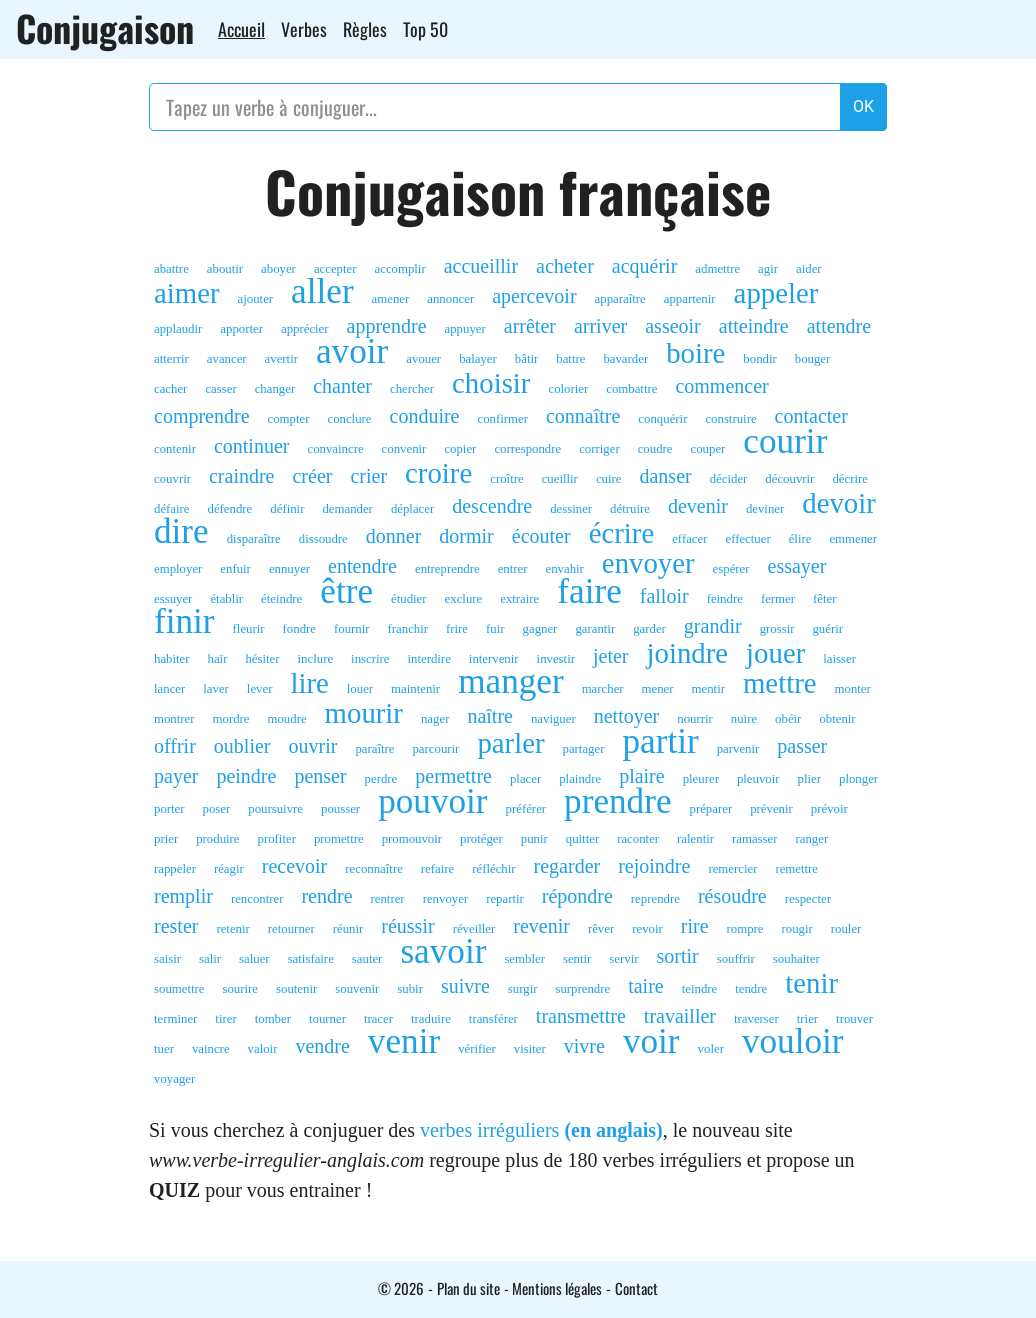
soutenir (296, 989)
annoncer (450, 299)
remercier (732, 869)
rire (695, 926)
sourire (240, 989)
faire (589, 592)
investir (556, 659)
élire (800, 539)
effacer (689, 539)
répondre (577, 896)
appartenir (690, 299)
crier (368, 476)
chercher (412, 389)
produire (217, 839)
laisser (839, 659)
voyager (174, 1079)
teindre (700, 989)
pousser (340, 809)
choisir (491, 383)
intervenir (494, 659)
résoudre (732, 896)
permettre (453, 776)
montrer (174, 719)
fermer (778, 599)
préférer (526, 809)
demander (347, 509)
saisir (167, 959)
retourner (291, 929)
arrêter (530, 326)
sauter (367, 959)
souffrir (736, 959)
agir (768, 269)
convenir (404, 449)
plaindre (580, 779)
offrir (175, 746)
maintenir (415, 689)
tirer (225, 1019)
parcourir (435, 749)
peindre (246, 776)
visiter (530, 1049)
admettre (717, 269)
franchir (408, 629)
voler (711, 1049)
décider (729, 479)
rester (176, 926)
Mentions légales (557, 1288)
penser (320, 776)
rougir (796, 929)
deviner (765, 509)
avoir (352, 352)
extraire (519, 599)
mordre (231, 719)
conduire (425, 416)
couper (708, 449)
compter (289, 419)
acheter (565, 266)
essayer (797, 566)
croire (438, 473)
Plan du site (468, 1288)
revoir (647, 929)
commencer (721, 386)
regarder (567, 866)
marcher (603, 689)
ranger (812, 839)
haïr (218, 659)
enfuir (235, 569)
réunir (348, 929)
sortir (677, 956)
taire (646, 986)
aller (322, 292)
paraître (374, 749)
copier (460, 449)
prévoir (829, 809)
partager (584, 749)
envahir (564, 569)
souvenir (357, 989)
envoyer (648, 563)
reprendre (655, 899)
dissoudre (323, 539)
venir (404, 1042)
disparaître (254, 539)
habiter (172, 659)
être (346, 592)
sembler (524, 959)
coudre (655, 449)
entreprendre (447, 569)
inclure (316, 659)
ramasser (754, 839)
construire (730, 419)
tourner (327, 1019)
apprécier (305, 329)
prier (166, 839)
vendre (322, 1046)
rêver (601, 929)
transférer (493, 1019)
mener (658, 689)
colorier (568, 389)
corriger (599, 449)
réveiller (474, 929)
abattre (171, 269)
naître (490, 716)
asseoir (673, 326)
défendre (230, 509)
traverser (756, 1019)
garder (649, 629)
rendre (326, 896)
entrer (513, 569)
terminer (175, 1019)
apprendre (387, 326)
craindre (242, 476)
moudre (286, 719)
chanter (342, 386)
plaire (642, 776)
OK (863, 106)
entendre (362, 566)
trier (807, 1019)
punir (534, 839)
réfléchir (493, 869)
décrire (850, 479)
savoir (443, 952)
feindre (725, 599)
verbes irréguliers (541, 1130)
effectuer (747, 539)
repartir (505, 899)
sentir (577, 959)
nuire (744, 719)
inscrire (370, 659)
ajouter (256, 299)
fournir (352, 629)
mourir (364, 713)
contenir (175, 449)
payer (176, 776)
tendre (751, 989)
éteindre (281, 599)
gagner (540, 629)
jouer (775, 653)
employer (178, 569)
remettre (796, 869)
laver (216, 689)
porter (169, 809)
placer (525, 779)
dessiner (571, 509)
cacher (170, 389)
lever (260, 689)
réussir (407, 926)
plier (809, 779)
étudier (409, 599)
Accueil (241, 29)
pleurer (701, 779)
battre (570, 359)
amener (391, 299)
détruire (630, 509)
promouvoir (412, 839)
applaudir (178, 329)
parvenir (738, 749)
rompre (745, 929)
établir (226, 599)
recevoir (295, 866)
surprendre (582, 989)
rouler (846, 929)
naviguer (553, 719)
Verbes (304, 29)
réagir (229, 869)
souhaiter (796, 959)
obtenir (837, 719)
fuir (495, 629)
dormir (466, 536)
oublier (242, 746)
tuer (164, 1049)
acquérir (645, 266)
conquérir (662, 419)
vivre (584, 1046)
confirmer (503, 419)
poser (217, 809)
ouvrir (313, 746)
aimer (187, 293)
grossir (777, 629)
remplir (183, 896)
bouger (813, 359)
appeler (776, 293)
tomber (273, 1019)
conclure (349, 419)
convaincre (335, 449)
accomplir (400, 269)
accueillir (481, 266)
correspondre (527, 449)
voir (651, 1042)
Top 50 (425, 29)
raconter (638, 839)
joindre (688, 653)
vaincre (211, 1049)
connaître (583, 416)
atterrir (171, 359)
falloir (664, 596)
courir (785, 442)
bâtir (526, 359)
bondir (759, 359)
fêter (824, 599)
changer (275, 389)
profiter (277, 839)
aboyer (278, 269)
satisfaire (311, 959)
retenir (232, 929)
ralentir (695, 839)
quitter (582, 839)
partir (660, 742)
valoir (263, 1049)
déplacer (412, 509)
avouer (423, 359)
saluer (254, 959)
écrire (622, 533)
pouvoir (432, 802)
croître (506, 479)
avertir (281, 359)
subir (410, 989)
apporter (241, 329)
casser (220, 389)
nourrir (695, 719)
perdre (381, 779)
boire (695, 353)
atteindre (754, 326)
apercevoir (534, 296)
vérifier (477, 1049)
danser (665, 476)
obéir (788, 719)
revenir (541, 926)
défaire (172, 509)
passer (802, 746)
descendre (492, 506)
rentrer (388, 899)
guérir (827, 629)
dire (181, 532)
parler (510, 743)
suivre (465, 986)
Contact (636, 1288)
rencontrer (257, 899)
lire (309, 683)
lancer (169, 689)
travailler (680, 1016)
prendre (617, 802)
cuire (609, 479)
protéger (481, 839)
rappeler (175, 869)
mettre (780, 683)
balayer (478, 359)
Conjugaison (105, 28)
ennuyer (289, 569)
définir (287, 509)
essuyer (173, 599)
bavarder (625, 359)
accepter (335, 269)
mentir (708, 689)
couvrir (172, 479)
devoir (839, 503)
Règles (365, 29)
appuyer (465, 329)
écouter (541, 536)
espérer (731, 569)
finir (184, 622)
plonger (858, 779)
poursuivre (275, 809)
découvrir (789, 479)
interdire (428, 659)
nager (435, 719)
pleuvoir (758, 779)
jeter (611, 656)
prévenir (771, 809)
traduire (431, 1019)
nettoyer (627, 716)
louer (360, 689)
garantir (595, 629)
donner (394, 536)
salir (210, 959)
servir (623, 959)
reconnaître (374, 869)
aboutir (225, 269)
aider (809, 269)
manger (511, 682)
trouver (854, 1019)
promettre (339, 839)
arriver (600, 326)
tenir (811, 983)
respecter (808, 899)
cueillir (560, 479)
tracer (378, 1019)
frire (457, 629)
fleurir (249, 629)
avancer (227, 359)
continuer (252, 446)
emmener (853, 539)
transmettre (581, 1016)
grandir (713, 626)
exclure (464, 599)
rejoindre (654, 866)
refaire (437, 869)
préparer (711, 809)
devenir (698, 506)
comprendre (202, 416)
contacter (811, 416)
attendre (839, 326)
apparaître (620, 299)
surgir (523, 989)
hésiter (262, 659)
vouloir (793, 1042)
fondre (299, 629)
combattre (631, 389)
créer (312, 476)
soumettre (179, 989)
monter (853, 689)
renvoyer (445, 899)
